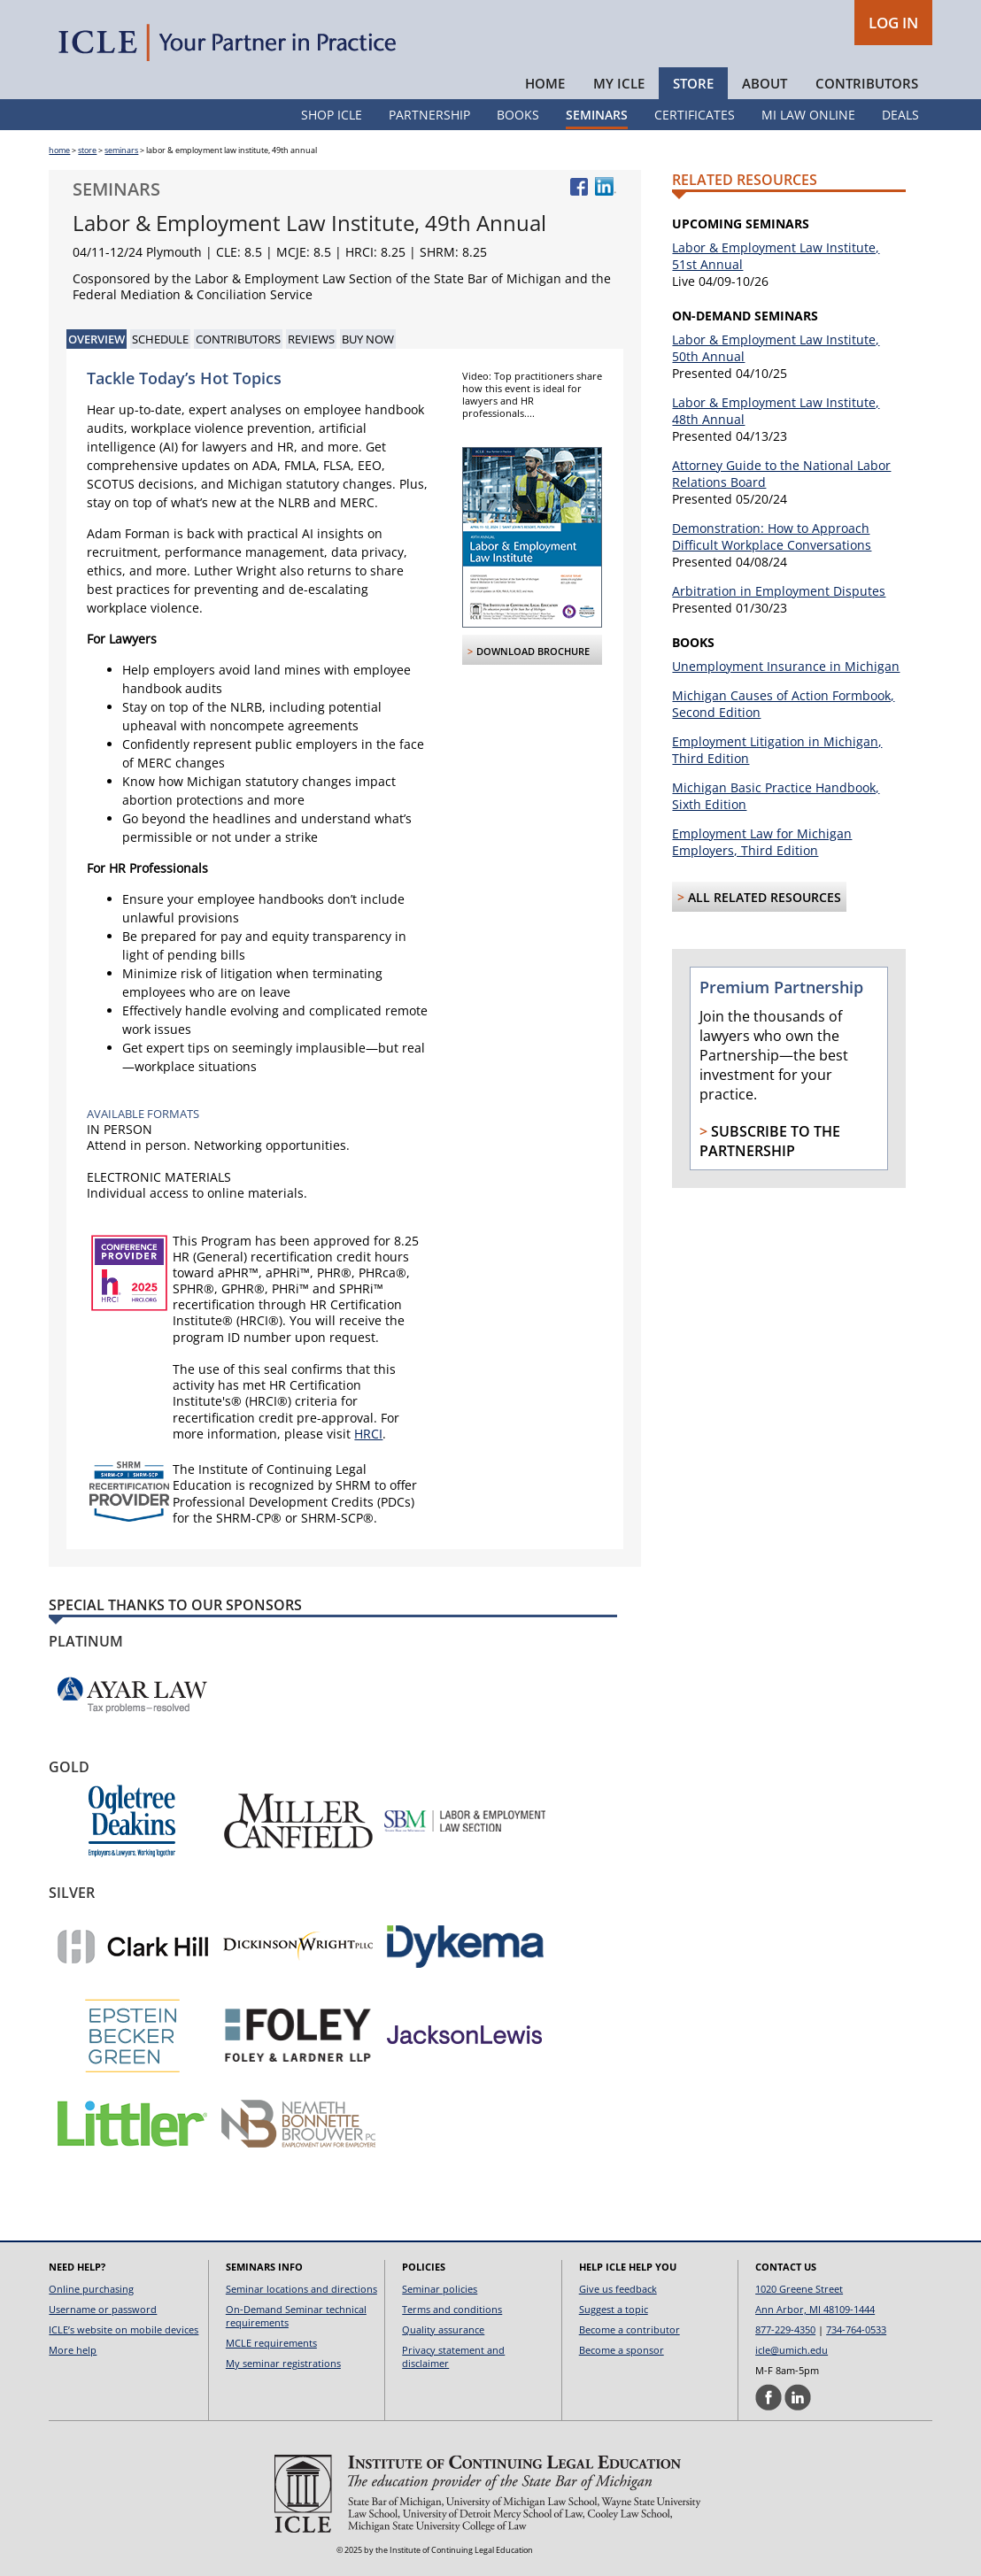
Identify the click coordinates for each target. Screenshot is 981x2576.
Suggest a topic (613, 2309)
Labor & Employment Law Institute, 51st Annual (775, 256)
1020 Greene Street (799, 2288)
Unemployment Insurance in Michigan (786, 666)
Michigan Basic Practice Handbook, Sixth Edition (775, 796)
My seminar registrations (283, 2363)
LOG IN (893, 22)
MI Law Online (808, 114)
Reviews (311, 339)
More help (73, 2349)
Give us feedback (618, 2288)
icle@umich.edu (791, 2349)
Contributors (866, 83)
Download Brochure (533, 651)
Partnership (429, 114)
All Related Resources (764, 897)
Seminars (597, 114)
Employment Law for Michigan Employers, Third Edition (762, 842)
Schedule (160, 339)
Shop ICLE (331, 114)
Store (693, 83)
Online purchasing (91, 2288)
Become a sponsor (621, 2349)
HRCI (368, 1433)
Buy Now (368, 339)
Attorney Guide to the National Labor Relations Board (781, 473)
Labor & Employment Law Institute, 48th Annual (775, 411)
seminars (121, 150)
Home (545, 83)
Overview (96, 339)
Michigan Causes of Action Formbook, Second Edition (783, 704)
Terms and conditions (452, 2309)
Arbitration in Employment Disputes (778, 590)
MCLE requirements (271, 2342)
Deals (900, 114)
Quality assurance (443, 2329)
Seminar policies (439, 2288)
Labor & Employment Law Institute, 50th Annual (775, 348)
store (87, 150)
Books (518, 114)
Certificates (694, 114)
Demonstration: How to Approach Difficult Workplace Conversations (771, 536)
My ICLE (619, 83)
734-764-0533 (856, 2329)
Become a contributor (629, 2329)
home (59, 150)
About (764, 83)
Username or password (103, 2309)
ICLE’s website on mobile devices (123, 2329)
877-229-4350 (785, 2329)
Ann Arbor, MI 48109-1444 (815, 2309)
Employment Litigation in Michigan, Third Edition (777, 750)
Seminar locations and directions (301, 2288)
